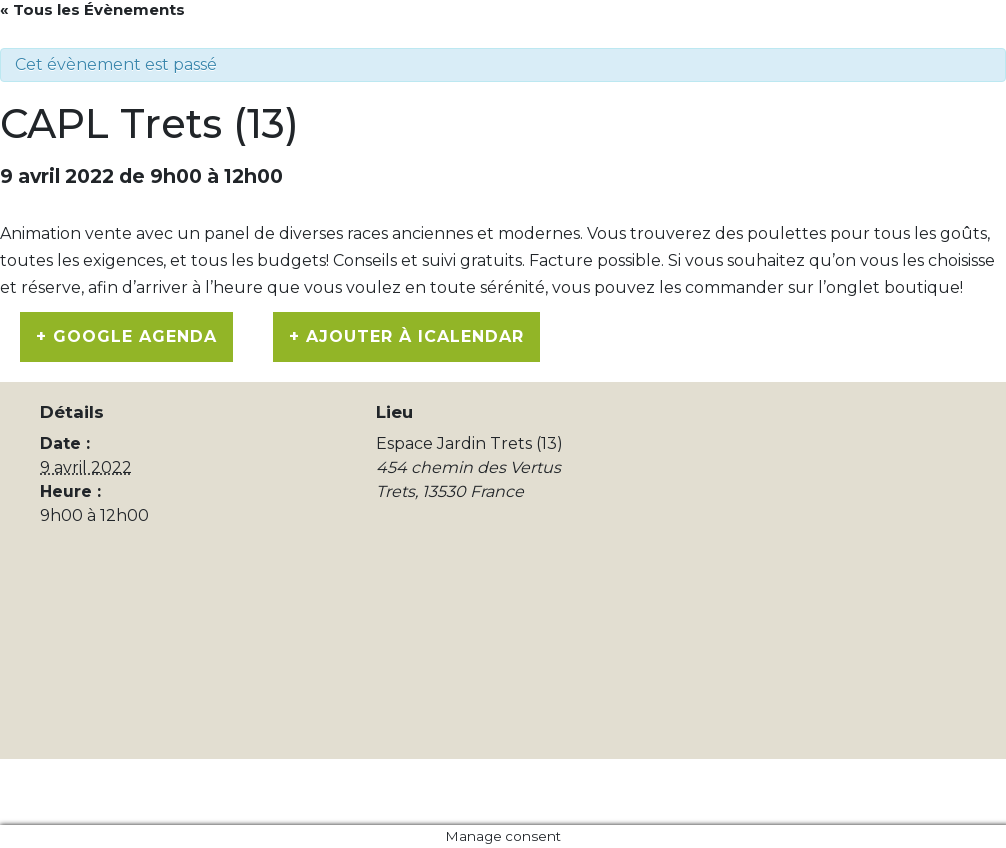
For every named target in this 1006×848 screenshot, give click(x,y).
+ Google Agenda (126, 336)
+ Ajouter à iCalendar (406, 336)
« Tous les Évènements (92, 9)
